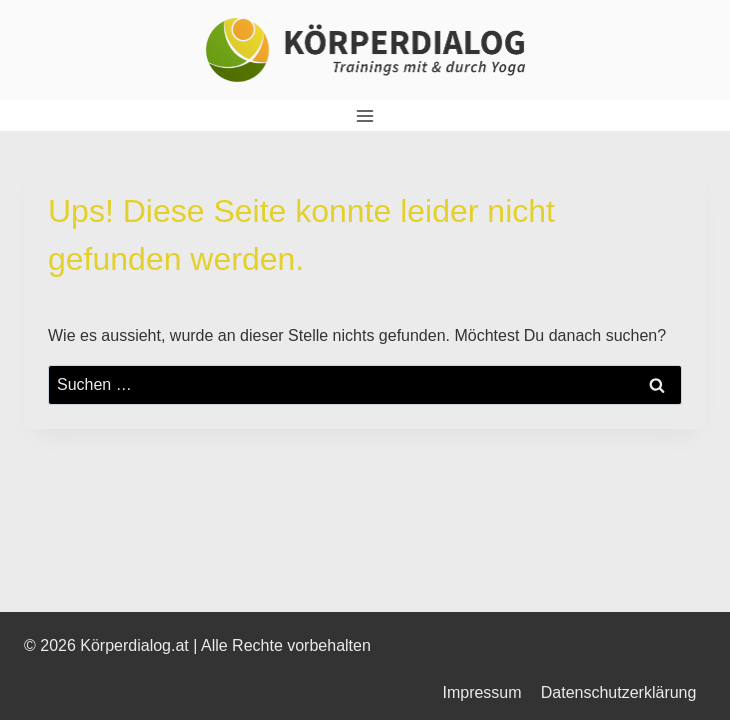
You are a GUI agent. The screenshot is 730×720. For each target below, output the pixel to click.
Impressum (481, 692)
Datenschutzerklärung (619, 692)
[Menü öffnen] (365, 115)
